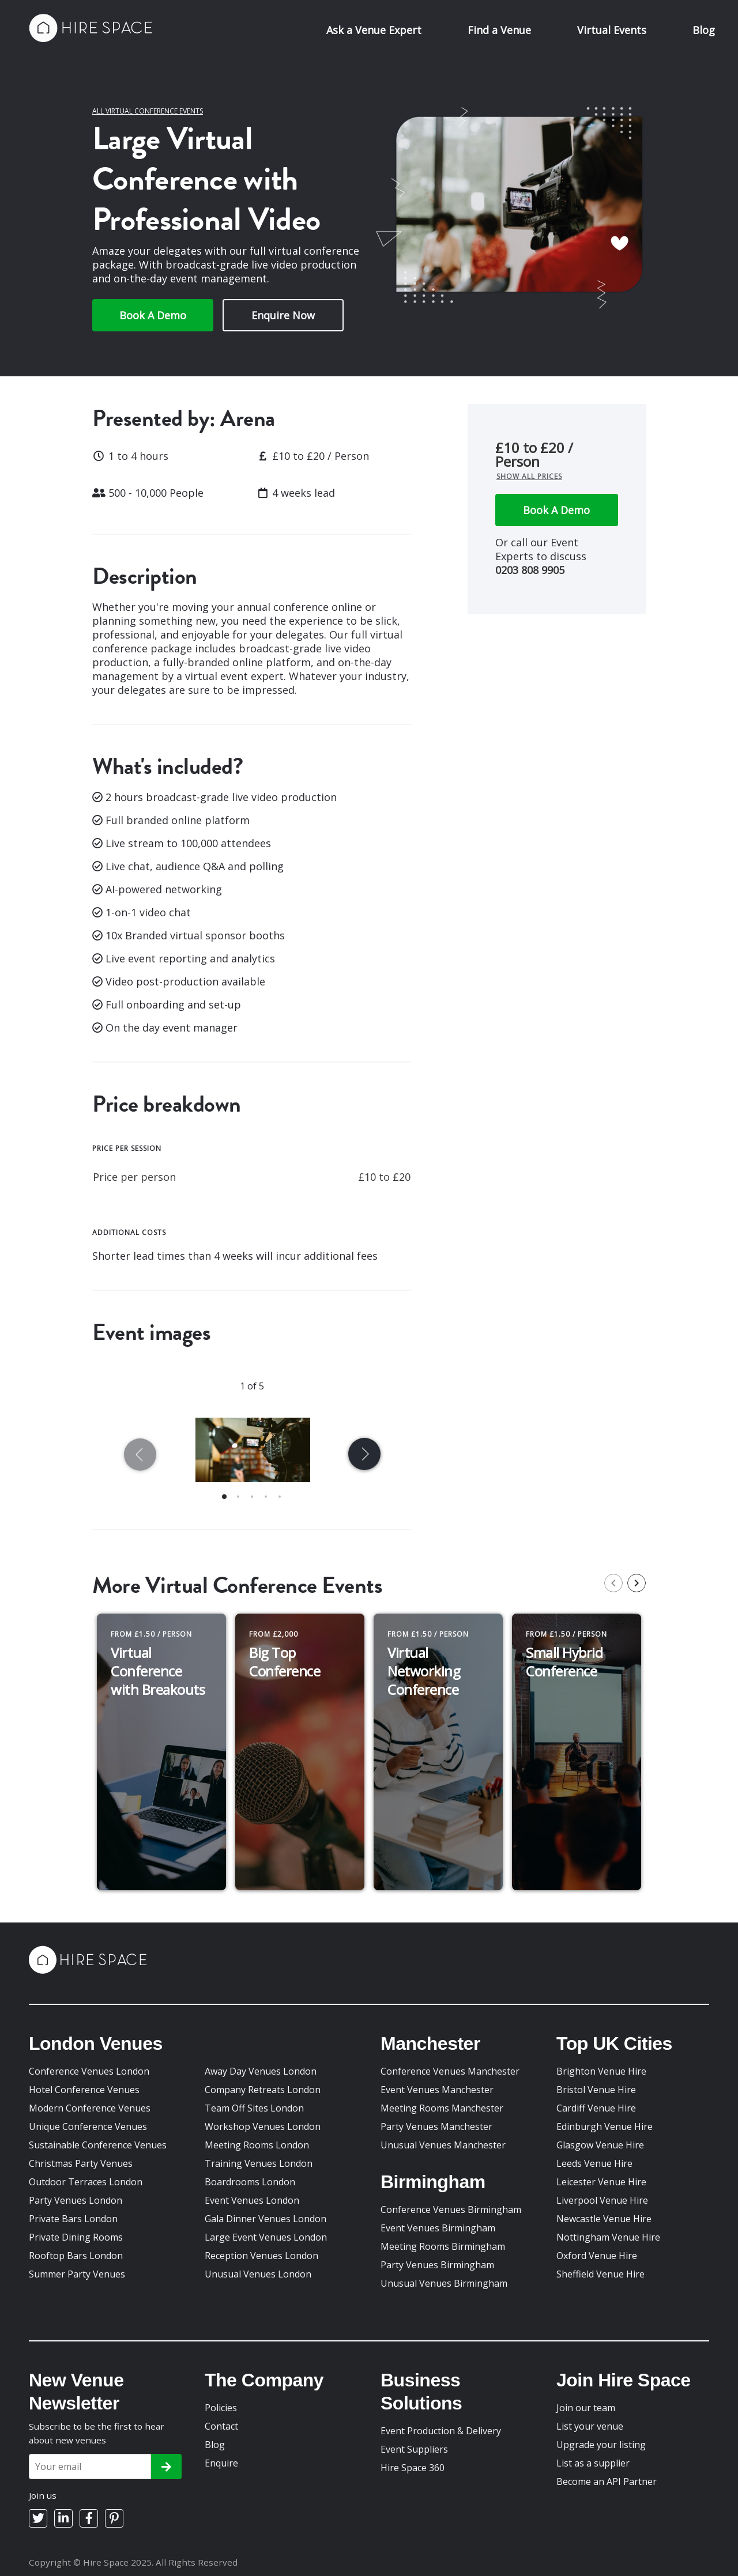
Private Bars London (73, 2218)
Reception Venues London (261, 2255)
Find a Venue (499, 30)
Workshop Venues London (263, 2126)
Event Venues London (252, 2200)
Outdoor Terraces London (85, 2181)
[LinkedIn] (63, 2518)
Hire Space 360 (413, 2467)
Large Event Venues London (266, 2237)
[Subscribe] (166, 2466)
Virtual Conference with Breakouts (158, 1671)
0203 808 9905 (529, 570)
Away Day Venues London (261, 2071)
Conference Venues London (89, 2071)
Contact (221, 2426)
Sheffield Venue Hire (600, 2274)
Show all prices (529, 476)
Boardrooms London (250, 2181)
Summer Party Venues (77, 2274)
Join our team (585, 2407)
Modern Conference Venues (89, 2108)
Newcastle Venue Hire (604, 2218)
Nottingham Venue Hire (608, 2237)
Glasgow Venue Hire (600, 2145)
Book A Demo (152, 315)
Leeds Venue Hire (594, 2163)
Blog (703, 30)
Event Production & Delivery (441, 2430)
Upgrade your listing (601, 2444)
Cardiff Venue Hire (596, 2108)
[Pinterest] (114, 2518)
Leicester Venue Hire (601, 2181)
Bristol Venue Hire (596, 2089)
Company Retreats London (263, 2089)
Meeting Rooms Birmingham (443, 2246)
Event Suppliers (414, 2449)
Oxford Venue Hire (596, 2255)
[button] (224, 1496)
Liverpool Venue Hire (602, 2200)
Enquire (221, 2463)
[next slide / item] (362, 1456)
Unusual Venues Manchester (443, 2145)
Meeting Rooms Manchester (442, 2108)
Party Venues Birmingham (437, 2264)
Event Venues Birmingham (438, 2228)
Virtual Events (611, 30)
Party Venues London (75, 2200)
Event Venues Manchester (437, 2089)
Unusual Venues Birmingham (444, 2283)
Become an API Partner (606, 2481)
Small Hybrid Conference (564, 1661)
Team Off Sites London (254, 2108)
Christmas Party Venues (81, 2163)
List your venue (589, 2426)
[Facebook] (89, 2518)
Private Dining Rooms (76, 2237)
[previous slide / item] (142, 1456)
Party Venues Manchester (436, 2126)
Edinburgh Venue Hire (604, 2126)
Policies (221, 2407)
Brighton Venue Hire (601, 2071)
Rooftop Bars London (76, 2255)
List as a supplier (593, 2463)
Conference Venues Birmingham (451, 2209)
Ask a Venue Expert (373, 30)
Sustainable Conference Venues (98, 2145)
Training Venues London (258, 2163)
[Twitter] (38, 2518)
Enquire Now (283, 315)
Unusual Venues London (258, 2274)
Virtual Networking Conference (423, 1671)
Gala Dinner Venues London (265, 2218)
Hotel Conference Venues (84, 2089)
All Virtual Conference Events (147, 111)
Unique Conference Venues (88, 2126)
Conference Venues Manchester (450, 2071)
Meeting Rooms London (257, 2145)
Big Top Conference (284, 1661)
